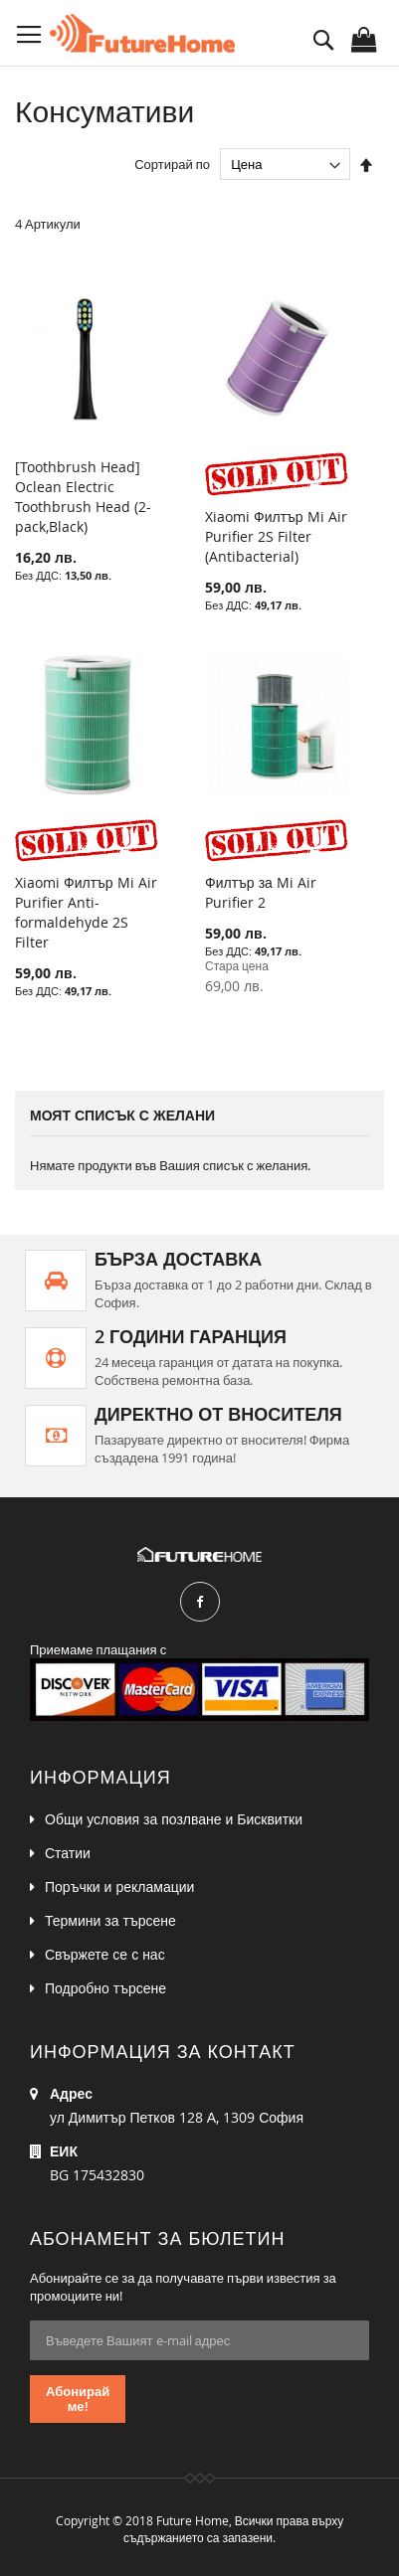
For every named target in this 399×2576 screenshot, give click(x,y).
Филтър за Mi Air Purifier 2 (260, 892)
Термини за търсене (110, 1920)
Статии (68, 1852)
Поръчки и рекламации (119, 1886)
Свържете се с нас (105, 1954)
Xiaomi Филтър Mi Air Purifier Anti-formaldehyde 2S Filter (86, 912)
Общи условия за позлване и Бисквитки (173, 1818)
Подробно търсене (105, 1987)
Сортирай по (172, 164)
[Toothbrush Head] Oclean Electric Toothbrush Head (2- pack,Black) (83, 496)
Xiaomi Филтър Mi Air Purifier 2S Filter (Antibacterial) (276, 536)
